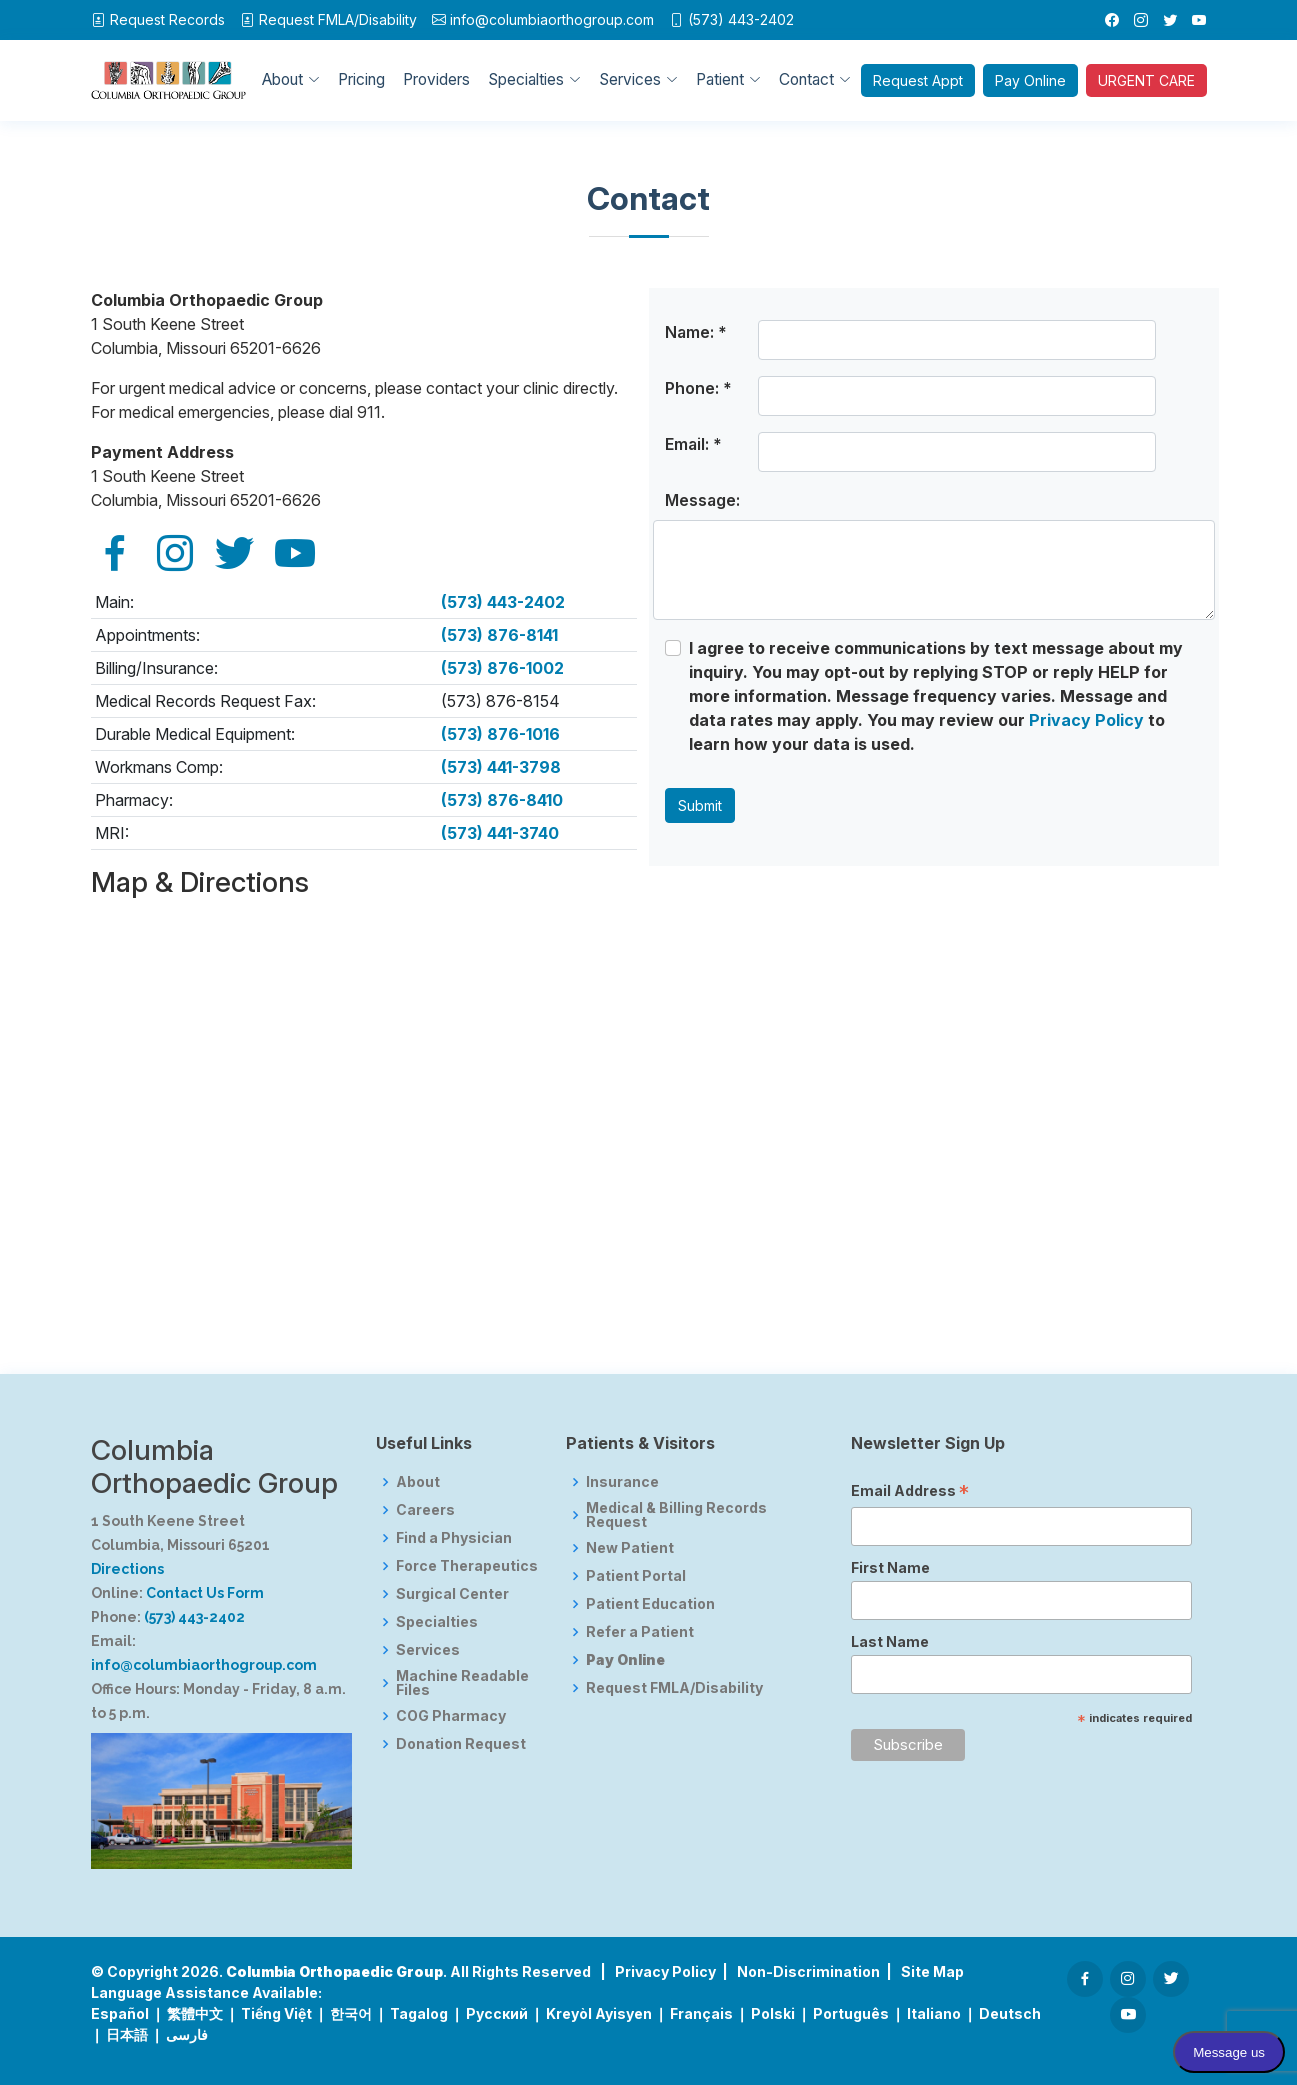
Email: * (693, 444)
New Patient (630, 1548)
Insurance (622, 1482)
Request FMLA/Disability (674, 1688)
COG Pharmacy (451, 1716)
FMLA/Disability (338, 20)
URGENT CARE (1146, 80)
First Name (890, 1567)
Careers (425, 1510)
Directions (127, 1569)
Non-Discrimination (808, 1971)
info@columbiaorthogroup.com (552, 20)
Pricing (361, 79)
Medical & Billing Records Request (676, 1515)
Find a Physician (454, 1538)
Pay (1030, 80)
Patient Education (650, 1604)
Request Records (167, 20)
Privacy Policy (1086, 720)
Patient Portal (636, 1576)
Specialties (437, 1622)
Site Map (932, 1971)
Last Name (890, 1641)
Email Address (910, 1493)
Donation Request (461, 1744)
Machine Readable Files (462, 1683)
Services (428, 1650)
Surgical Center (452, 1594)
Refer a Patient (640, 1632)
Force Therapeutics (467, 1566)
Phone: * (698, 388)
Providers (436, 79)
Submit (700, 805)
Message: (702, 500)
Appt (918, 80)
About (418, 1482)
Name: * (696, 332)
